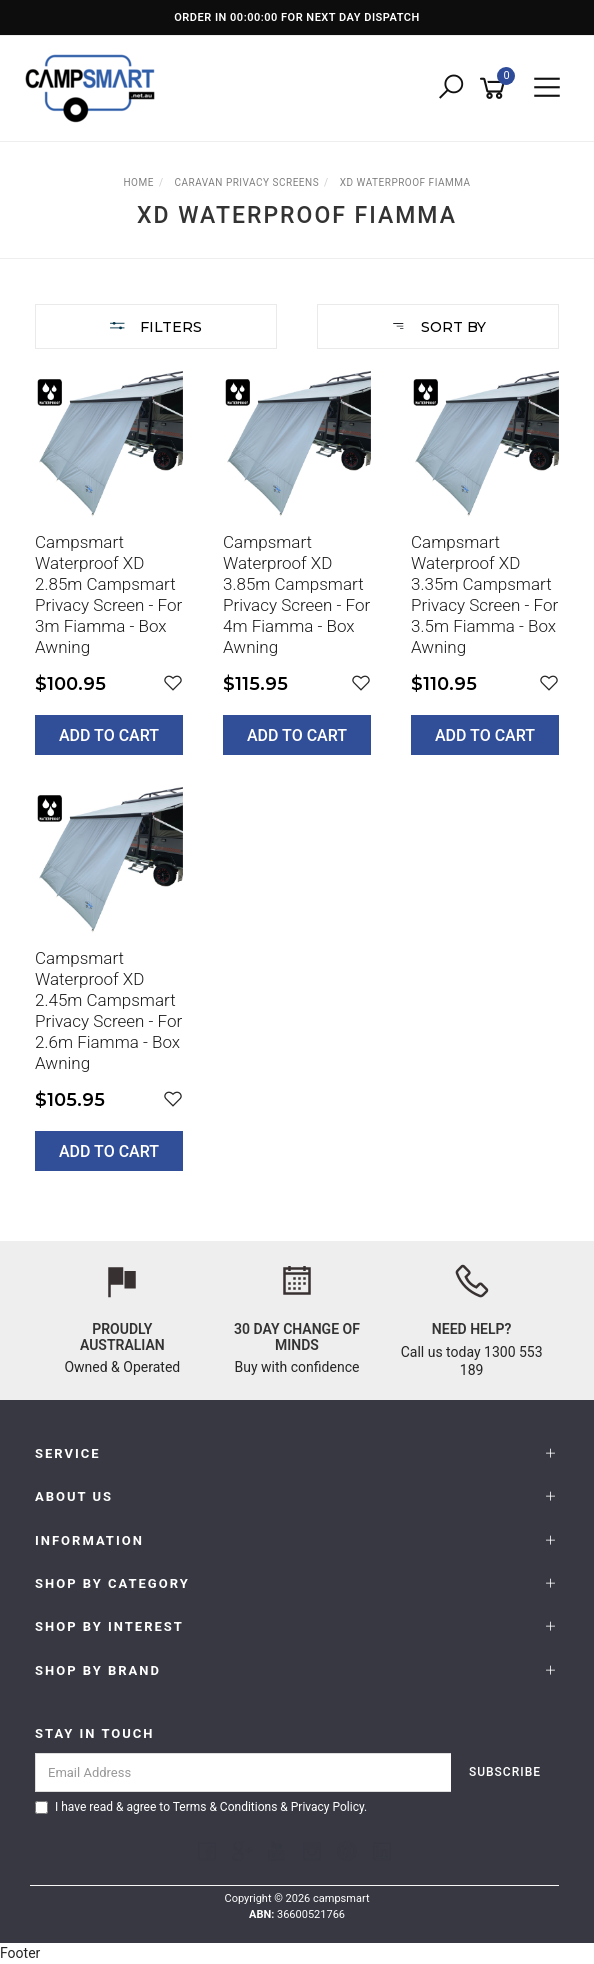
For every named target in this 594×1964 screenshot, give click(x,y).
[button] (173, 683)
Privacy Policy (327, 1807)
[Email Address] (243, 1772)
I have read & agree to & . (201, 1807)
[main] (297, 785)
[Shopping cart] (496, 88)
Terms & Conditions (225, 1807)
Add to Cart (109, 735)
